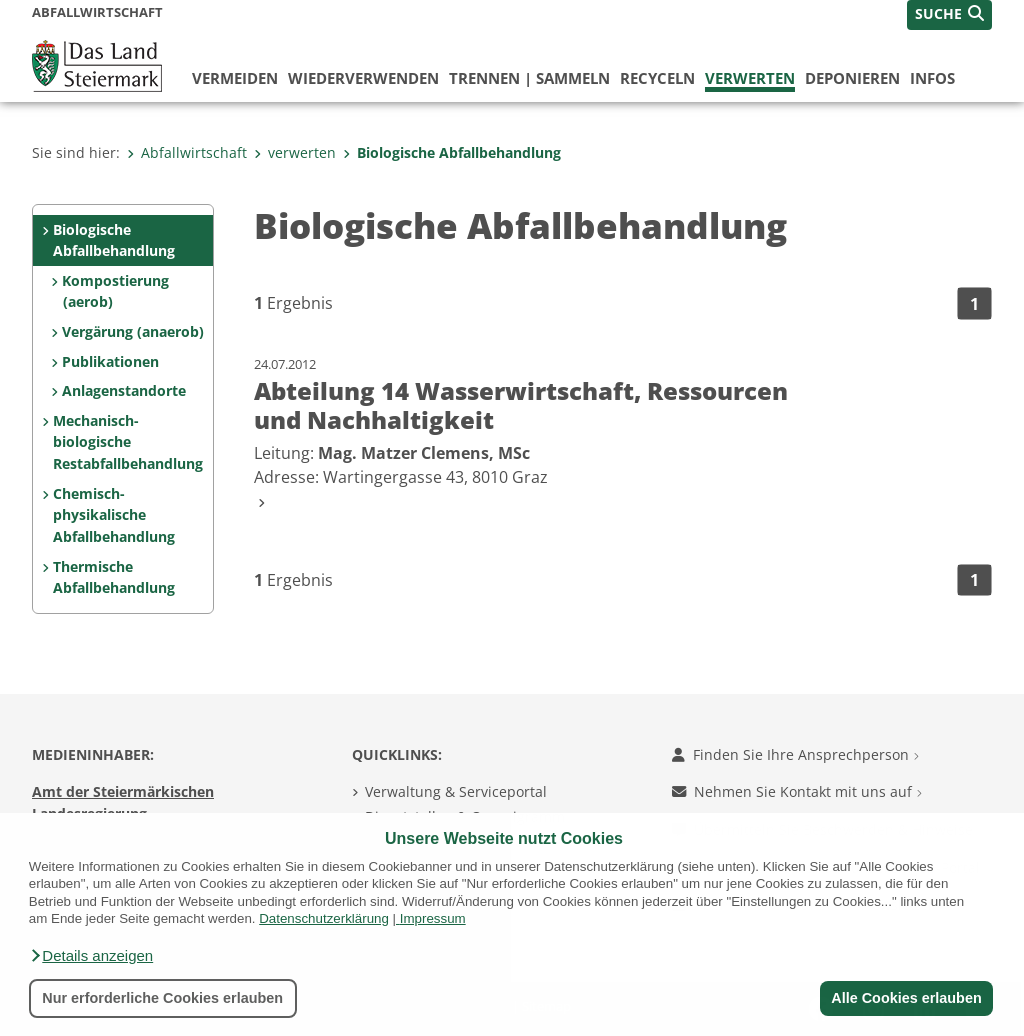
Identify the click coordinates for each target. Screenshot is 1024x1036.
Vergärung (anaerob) (133, 331)
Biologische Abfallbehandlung (452, 152)
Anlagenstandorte (124, 390)
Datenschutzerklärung (324, 918)
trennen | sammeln (529, 78)
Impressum (433, 918)
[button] (91, 956)
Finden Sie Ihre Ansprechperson (795, 754)
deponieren (852, 78)
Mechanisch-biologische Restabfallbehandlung (128, 442)
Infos (932, 78)
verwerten (750, 78)
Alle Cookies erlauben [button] (906, 998)
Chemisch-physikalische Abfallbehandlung (114, 515)
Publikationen (110, 361)
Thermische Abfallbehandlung (114, 577)
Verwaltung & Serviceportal (456, 791)
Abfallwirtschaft (187, 152)
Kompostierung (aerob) (115, 291)
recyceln (657, 78)
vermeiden (235, 78)
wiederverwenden (363, 78)
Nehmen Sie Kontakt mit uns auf (797, 791)
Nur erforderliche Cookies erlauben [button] (162, 998)
